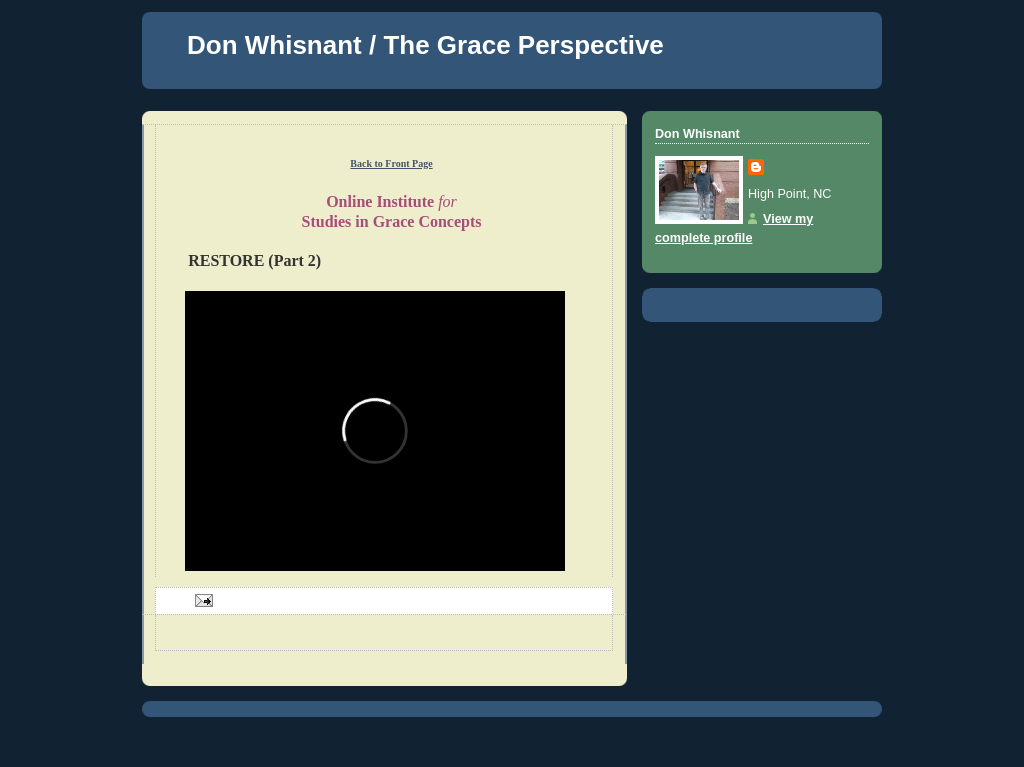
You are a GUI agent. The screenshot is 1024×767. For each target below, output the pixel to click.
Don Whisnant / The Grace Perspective (425, 45)
